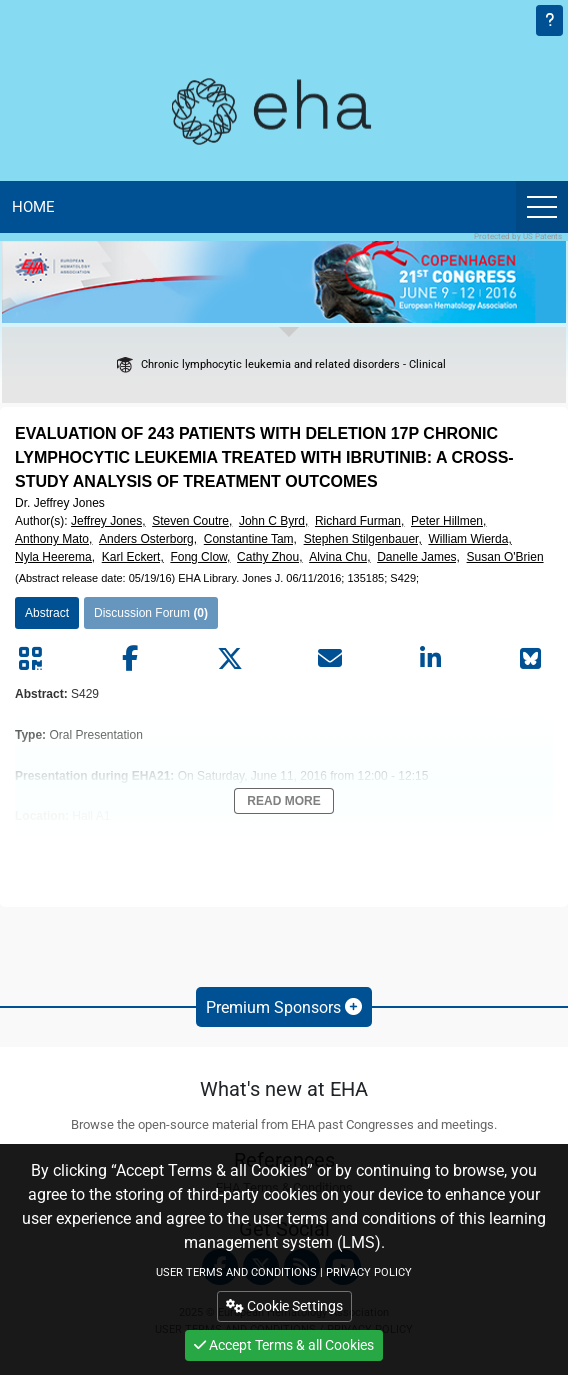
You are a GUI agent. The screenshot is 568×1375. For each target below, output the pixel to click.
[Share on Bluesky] (530, 659)
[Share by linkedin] (430, 659)
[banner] (284, 282)
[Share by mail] (330, 659)
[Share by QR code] (30, 659)
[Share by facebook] (130, 659)
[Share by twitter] (230, 659)
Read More (283, 801)
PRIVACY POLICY (369, 1272)
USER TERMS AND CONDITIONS (236, 1272)
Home (33, 207)
